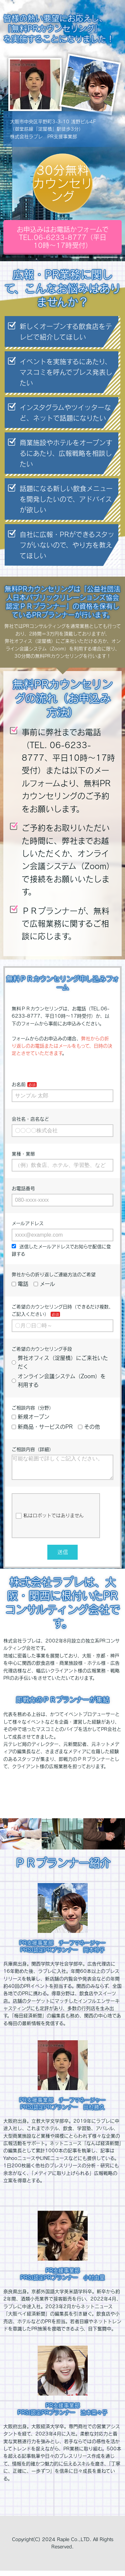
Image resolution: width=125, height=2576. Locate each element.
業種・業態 (23, 1154)
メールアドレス (28, 1223)
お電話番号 (23, 1188)
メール (44, 1284)
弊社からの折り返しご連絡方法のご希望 (54, 1274)
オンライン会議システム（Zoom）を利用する (59, 1381)
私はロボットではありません (50, 1521)
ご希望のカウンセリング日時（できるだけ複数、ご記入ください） (62, 1310)
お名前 (19, 1084)
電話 (20, 1284)
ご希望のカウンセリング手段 (42, 1349)
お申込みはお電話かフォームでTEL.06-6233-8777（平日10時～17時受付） (63, 237)
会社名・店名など (30, 1119)
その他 (89, 1426)
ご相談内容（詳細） (33, 1449)
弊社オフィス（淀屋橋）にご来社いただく (60, 1362)
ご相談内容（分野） (33, 1407)
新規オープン (30, 1416)
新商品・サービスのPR (42, 1426)
